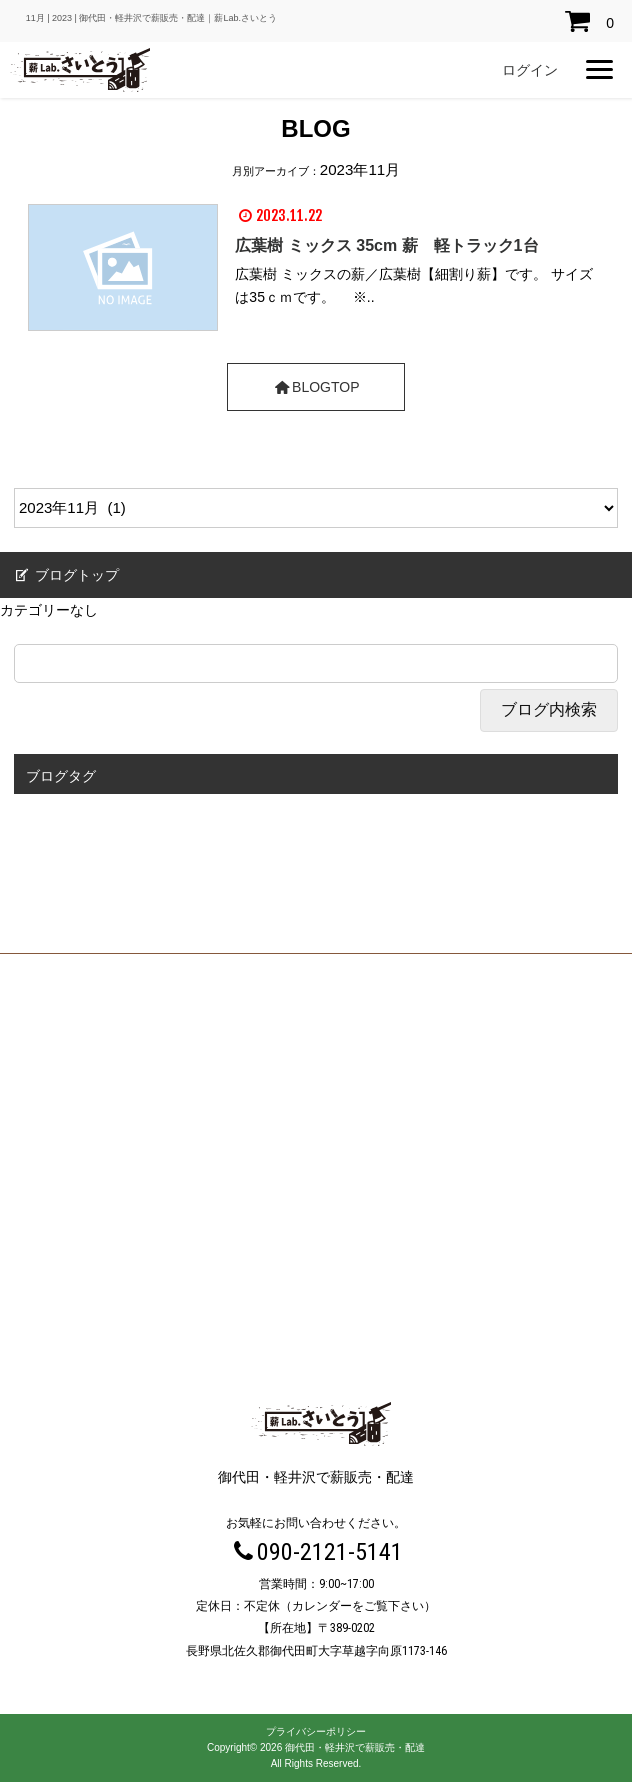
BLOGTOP (315, 387)
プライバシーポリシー (316, 1731)
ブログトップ (65, 575)
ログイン (530, 70)
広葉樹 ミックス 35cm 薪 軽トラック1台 (386, 245)
